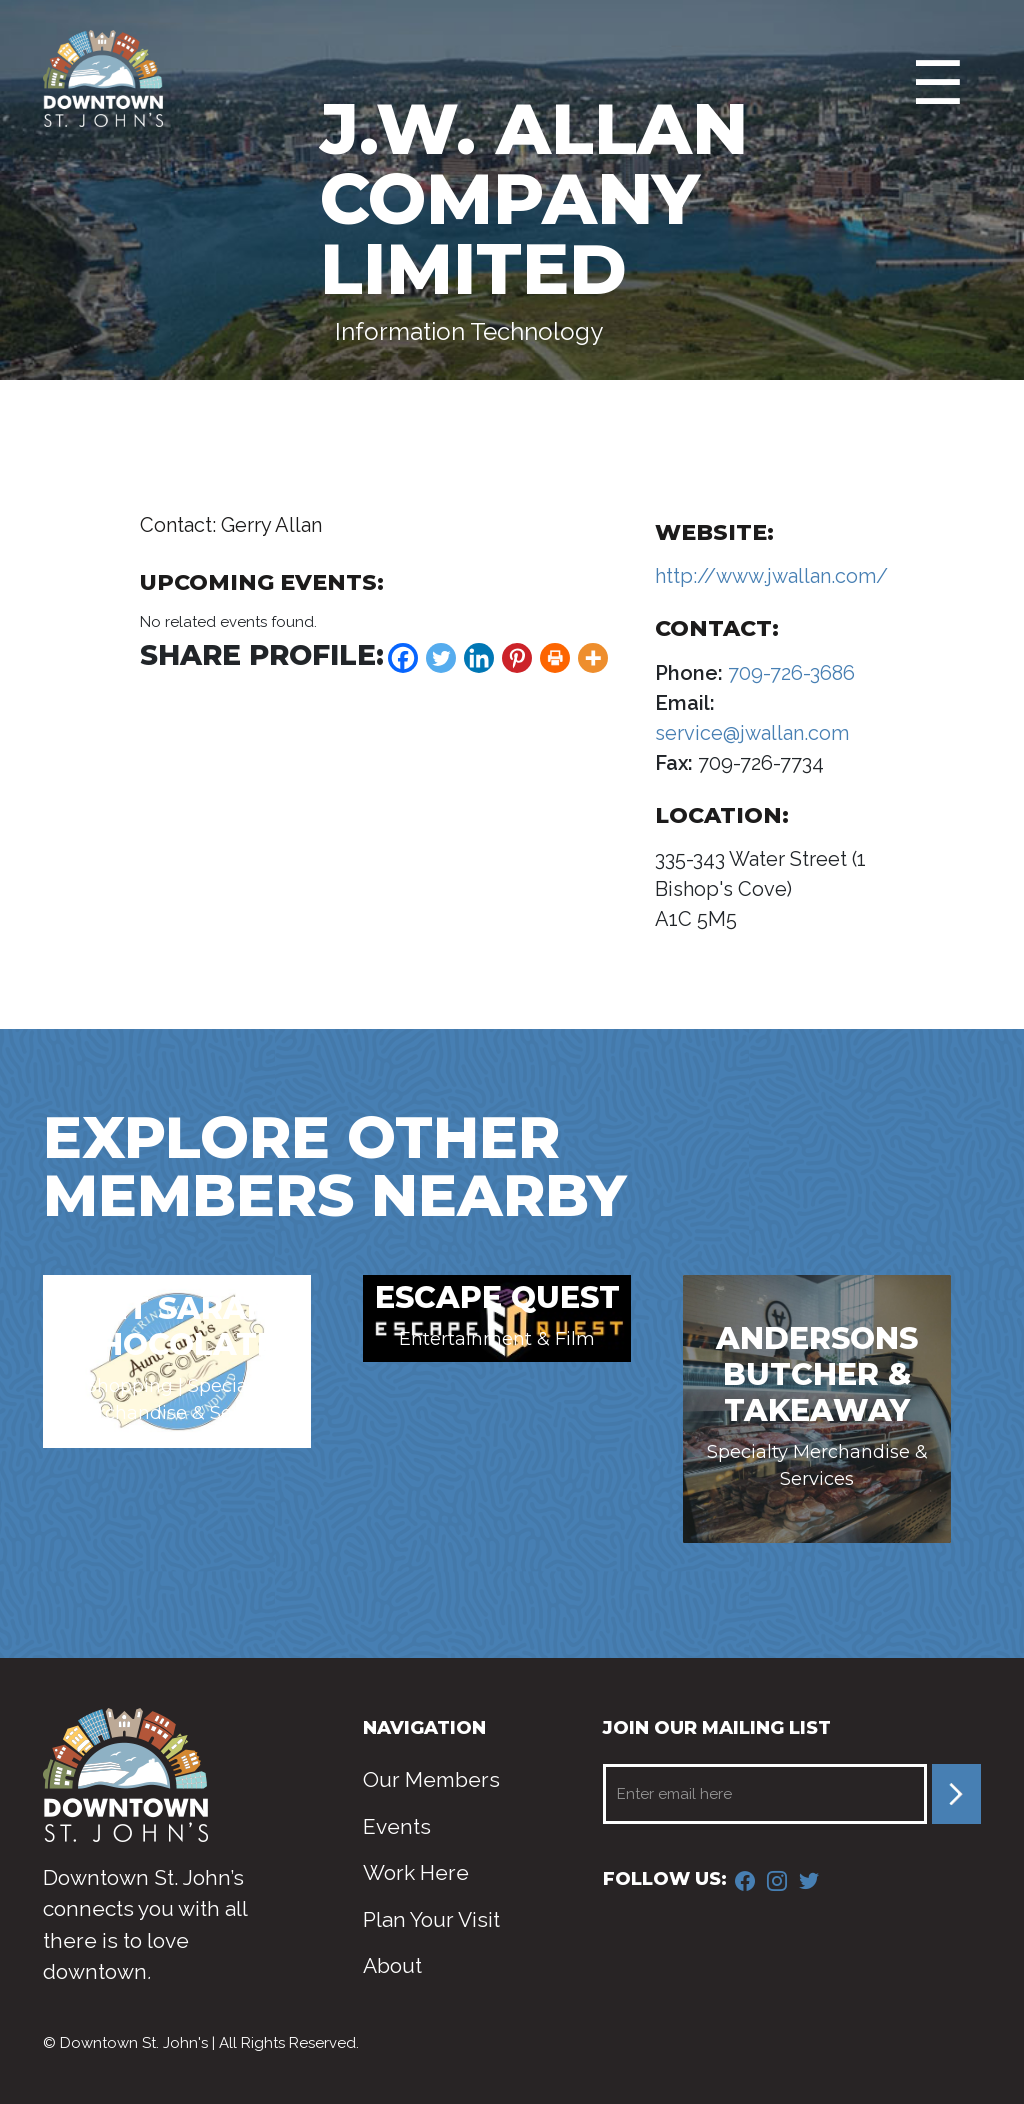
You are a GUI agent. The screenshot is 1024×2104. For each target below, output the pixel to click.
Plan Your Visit (431, 1919)
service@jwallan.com (752, 733)
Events (397, 1826)
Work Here (416, 1872)
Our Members (431, 1779)
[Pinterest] (517, 658)
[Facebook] (403, 658)
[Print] (555, 658)
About (392, 1965)
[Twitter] (441, 658)
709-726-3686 (789, 673)
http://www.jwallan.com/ (771, 576)
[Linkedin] (479, 658)
